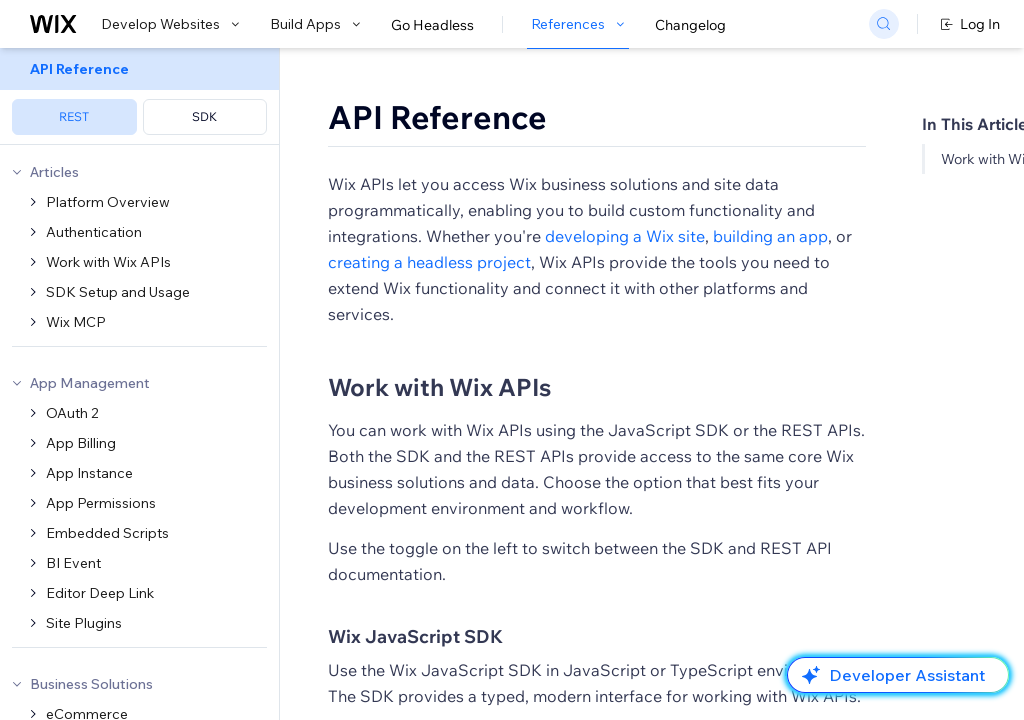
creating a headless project (429, 262)
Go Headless (432, 25)
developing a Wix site (625, 236)
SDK (204, 116)
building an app (770, 236)
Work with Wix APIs (439, 387)
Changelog (690, 25)
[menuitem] (139, 96)
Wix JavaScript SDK (415, 636)
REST (74, 116)
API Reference (437, 117)
